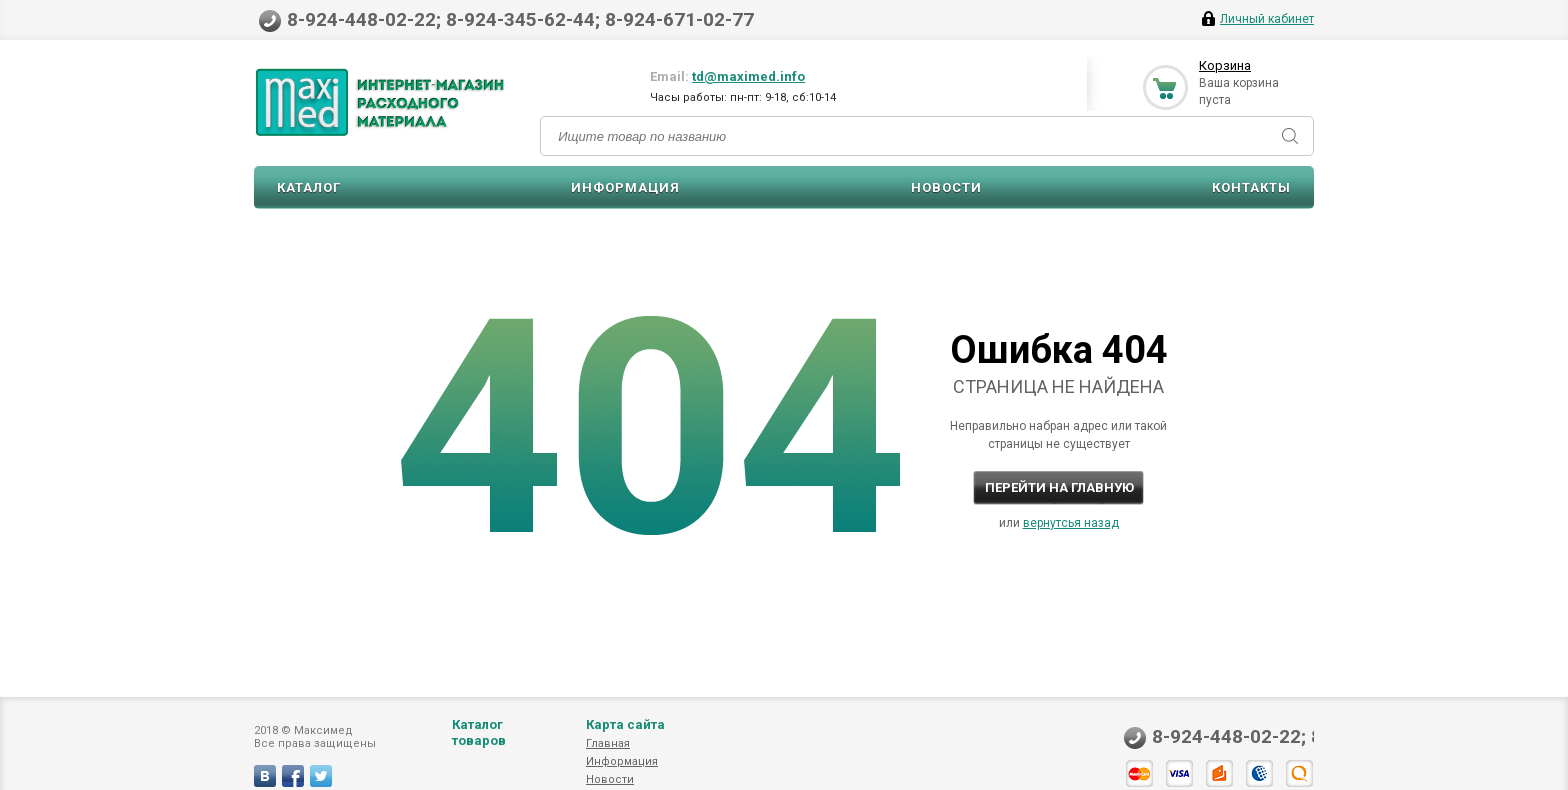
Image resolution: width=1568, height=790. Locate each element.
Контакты (1251, 187)
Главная (608, 743)
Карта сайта (625, 724)
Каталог (309, 187)
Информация (625, 187)
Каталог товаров (479, 732)
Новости (946, 187)
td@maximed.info (748, 76)
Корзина (1225, 65)
